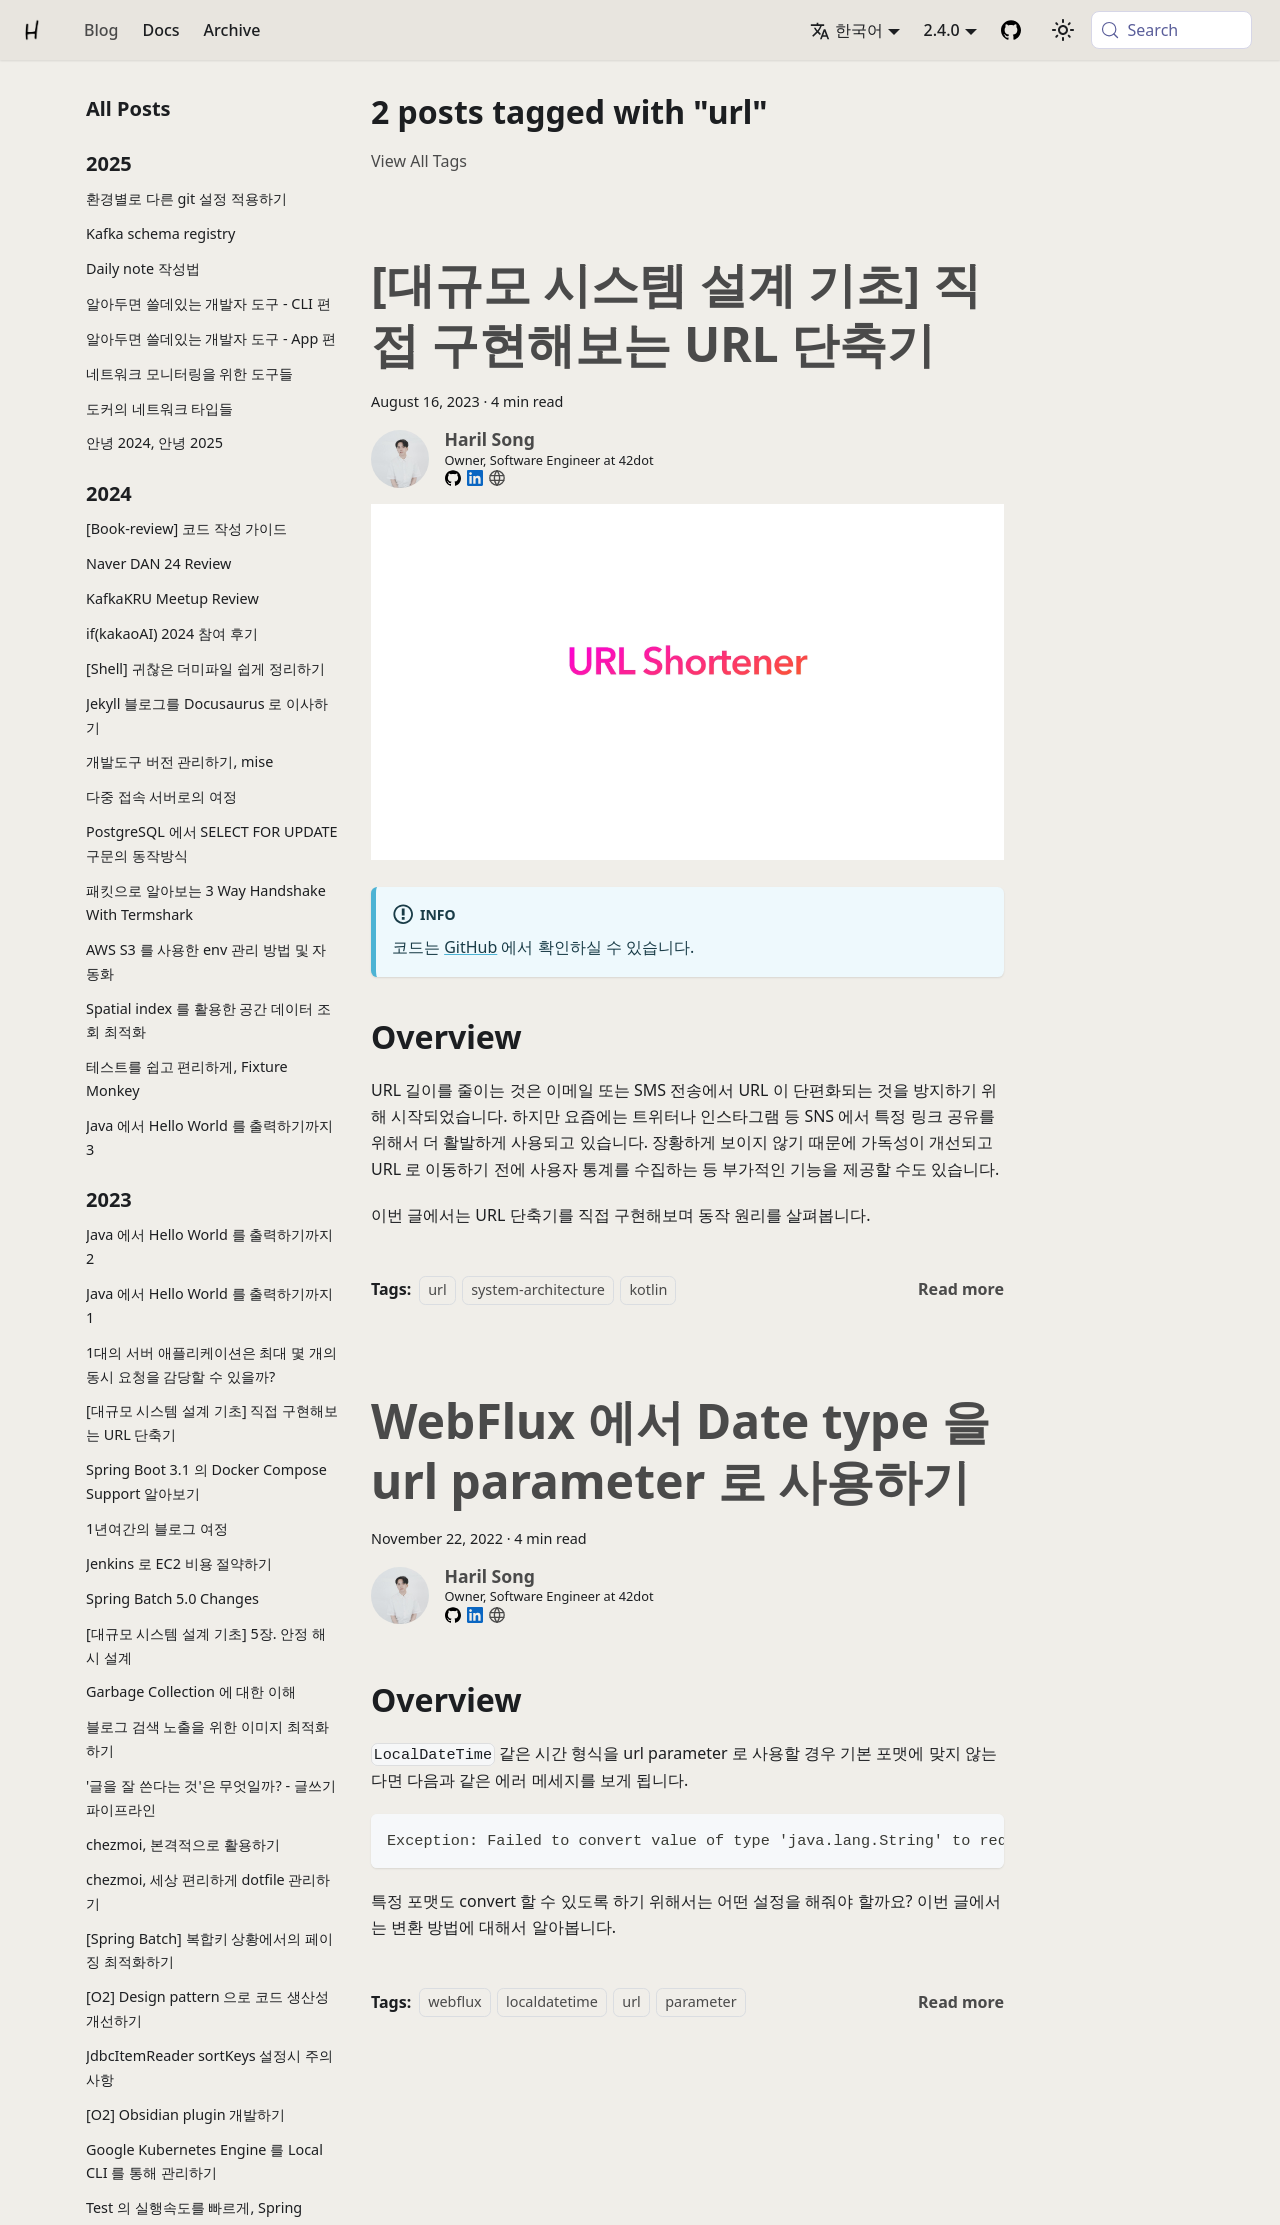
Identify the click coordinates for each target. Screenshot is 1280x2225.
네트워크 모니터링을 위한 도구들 (189, 373)
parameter (700, 2002)
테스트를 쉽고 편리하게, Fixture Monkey (187, 1078)
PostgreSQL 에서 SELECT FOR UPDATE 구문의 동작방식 (212, 843)
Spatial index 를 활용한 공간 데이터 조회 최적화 (208, 1020)
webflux (454, 2002)
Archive (232, 30)
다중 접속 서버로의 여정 (161, 796)
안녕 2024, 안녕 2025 (154, 442)
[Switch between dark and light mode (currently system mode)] (1063, 30)
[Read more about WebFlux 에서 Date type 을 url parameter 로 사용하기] (961, 2002)
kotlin (648, 1289)
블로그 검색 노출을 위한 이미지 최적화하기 (207, 1738)
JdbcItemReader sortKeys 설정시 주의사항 (209, 2067)
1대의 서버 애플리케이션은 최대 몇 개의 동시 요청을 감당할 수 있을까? (211, 1364)
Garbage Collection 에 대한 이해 (191, 1691)
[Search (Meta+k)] (1171, 30)
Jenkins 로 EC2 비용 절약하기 (179, 1563)
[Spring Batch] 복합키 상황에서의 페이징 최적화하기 (209, 1950)
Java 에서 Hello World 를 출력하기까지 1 (209, 1305)
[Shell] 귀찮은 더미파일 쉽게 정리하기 (205, 668)
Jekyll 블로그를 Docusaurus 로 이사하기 (207, 715)
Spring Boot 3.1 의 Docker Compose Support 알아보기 (206, 1481)
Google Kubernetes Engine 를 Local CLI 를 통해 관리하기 (204, 2161)
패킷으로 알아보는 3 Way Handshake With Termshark (206, 902)
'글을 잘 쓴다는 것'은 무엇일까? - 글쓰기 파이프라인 (211, 1797)
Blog (101, 30)
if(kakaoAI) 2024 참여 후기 (172, 633)
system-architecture (538, 1289)
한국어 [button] (846, 30)
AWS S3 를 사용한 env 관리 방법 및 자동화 (206, 961)
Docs (160, 30)
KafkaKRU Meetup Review (172, 598)
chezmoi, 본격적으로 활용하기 (183, 1844)
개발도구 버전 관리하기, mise (179, 761)
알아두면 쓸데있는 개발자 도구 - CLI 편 (208, 303)
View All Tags (419, 161)
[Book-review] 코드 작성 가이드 (186, 528)
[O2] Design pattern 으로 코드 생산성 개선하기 (207, 2008)
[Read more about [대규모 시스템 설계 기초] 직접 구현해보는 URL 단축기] (961, 1289)
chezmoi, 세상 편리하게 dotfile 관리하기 (208, 1891)
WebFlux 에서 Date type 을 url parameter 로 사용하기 (680, 1450)
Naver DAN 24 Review (158, 563)
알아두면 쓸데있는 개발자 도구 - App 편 (211, 338)
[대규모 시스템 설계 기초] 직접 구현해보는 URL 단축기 (212, 1422)
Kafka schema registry (160, 233)
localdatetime (552, 2002)
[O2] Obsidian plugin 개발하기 (185, 2114)
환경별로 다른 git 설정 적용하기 (186, 198)
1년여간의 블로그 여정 (157, 1528)
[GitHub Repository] (1011, 30)
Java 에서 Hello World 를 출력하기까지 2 (209, 1246)
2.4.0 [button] (942, 30)
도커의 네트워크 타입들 (159, 408)
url (437, 1289)
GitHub (470, 947)
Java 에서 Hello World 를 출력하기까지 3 (209, 1137)
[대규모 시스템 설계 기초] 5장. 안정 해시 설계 (206, 1645)
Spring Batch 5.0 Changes (172, 1598)
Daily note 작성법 (143, 268)
